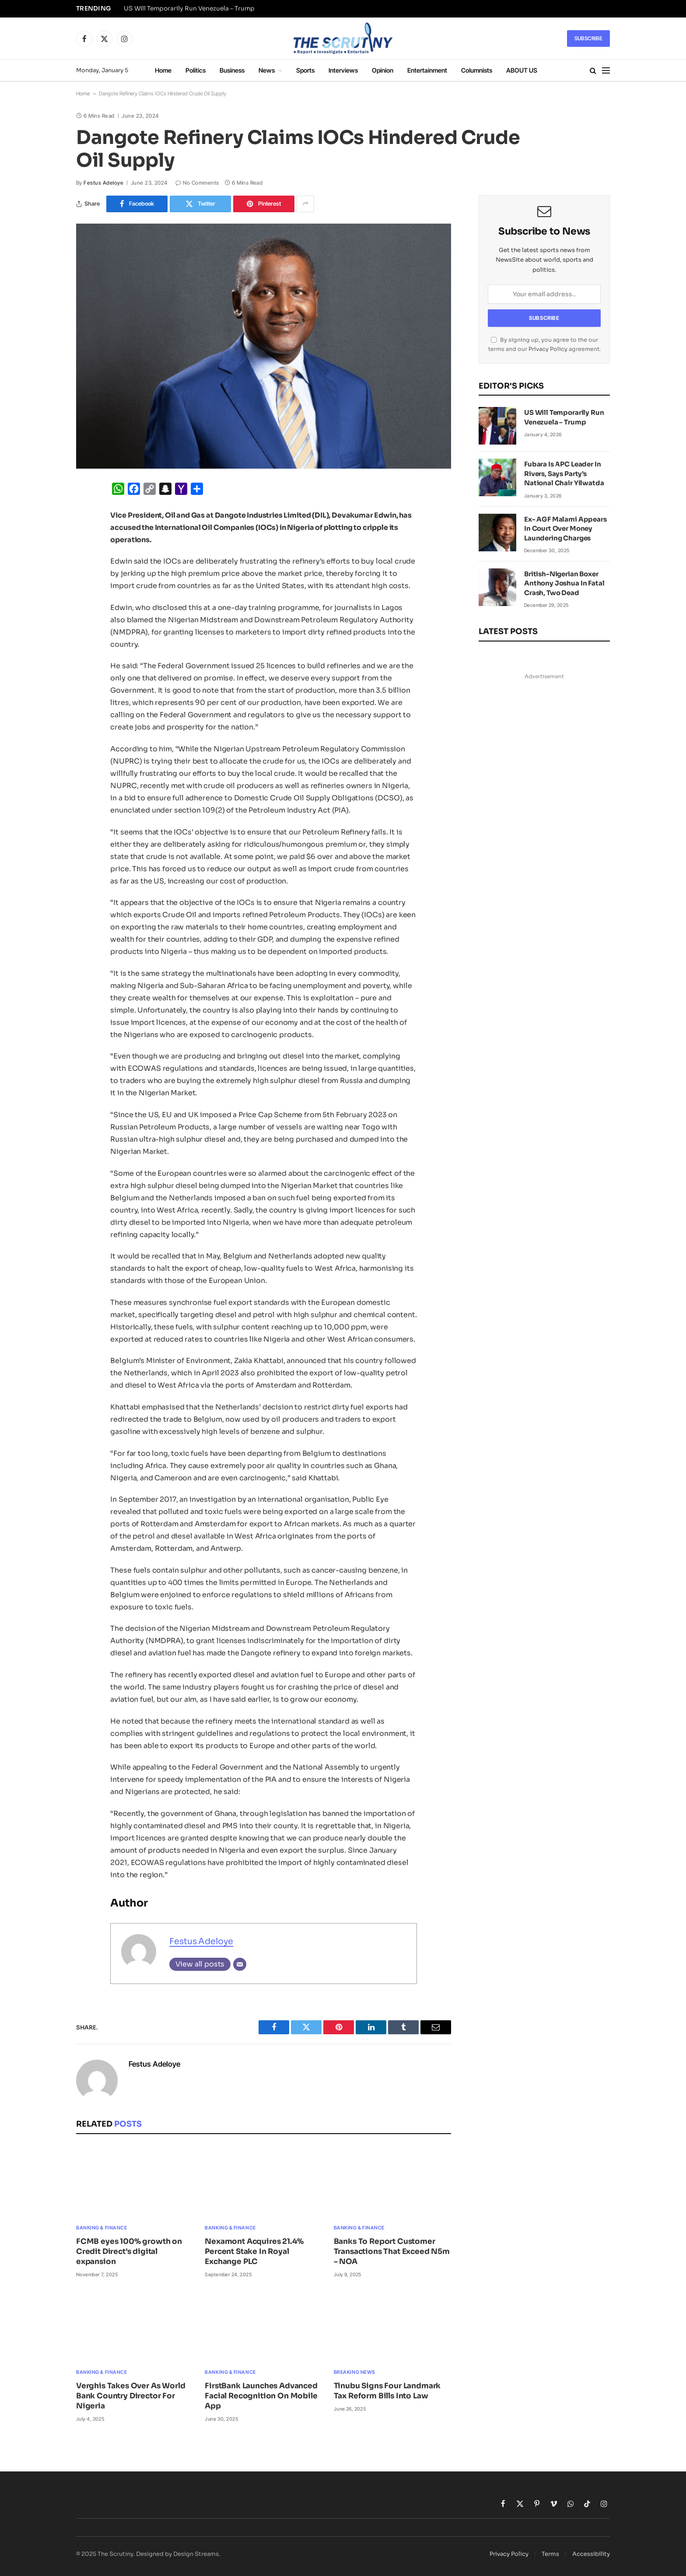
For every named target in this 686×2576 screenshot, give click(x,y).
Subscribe (588, 38)
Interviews (343, 70)
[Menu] (606, 71)
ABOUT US (521, 70)
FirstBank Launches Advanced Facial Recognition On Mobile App (261, 2396)
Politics (196, 70)
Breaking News (354, 2372)
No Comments (197, 182)
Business (232, 70)
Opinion (382, 70)
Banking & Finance (101, 2228)
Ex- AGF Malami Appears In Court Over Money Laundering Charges (565, 528)
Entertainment (427, 70)
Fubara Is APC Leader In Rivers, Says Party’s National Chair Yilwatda (564, 473)
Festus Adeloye (103, 182)
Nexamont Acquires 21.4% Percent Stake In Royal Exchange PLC (254, 2251)
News (267, 70)
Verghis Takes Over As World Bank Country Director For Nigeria (130, 2396)
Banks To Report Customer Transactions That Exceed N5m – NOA (392, 2251)
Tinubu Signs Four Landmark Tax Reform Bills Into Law (387, 2391)
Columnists (476, 70)
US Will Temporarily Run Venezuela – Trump (189, 8)
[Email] (239, 1964)
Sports (305, 70)
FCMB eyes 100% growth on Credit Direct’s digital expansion (129, 2251)
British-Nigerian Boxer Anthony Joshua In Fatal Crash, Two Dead (564, 583)
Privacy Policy (547, 349)
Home (163, 70)
